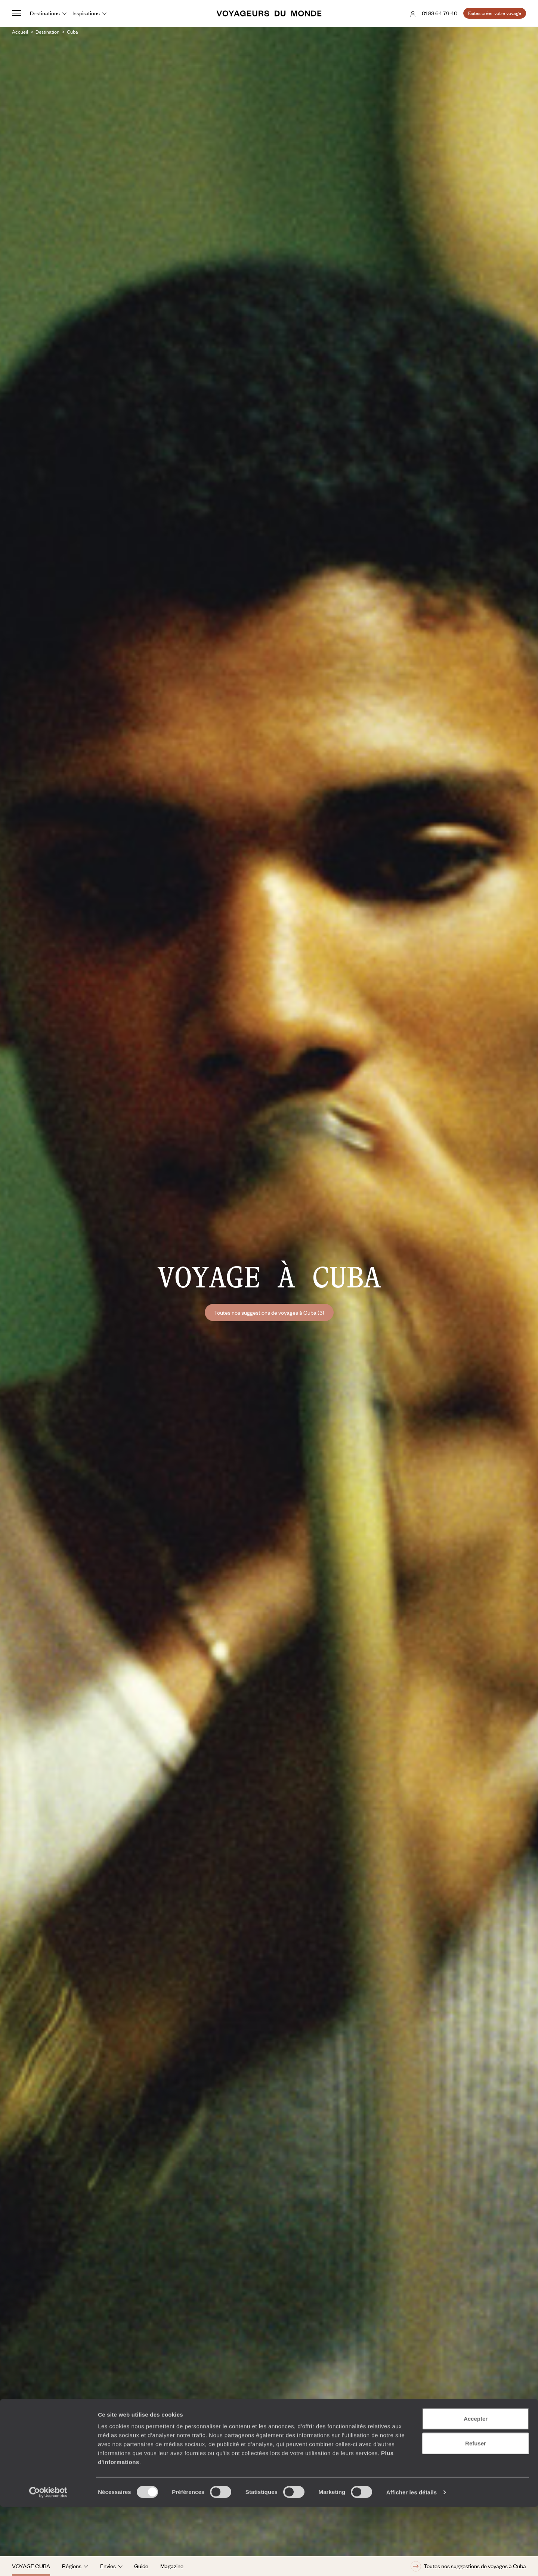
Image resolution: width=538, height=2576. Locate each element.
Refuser (475, 2512)
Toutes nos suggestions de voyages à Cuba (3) (269, 1312)
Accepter (476, 2487)
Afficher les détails (411, 2561)
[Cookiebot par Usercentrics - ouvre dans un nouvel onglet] (48, 2561)
